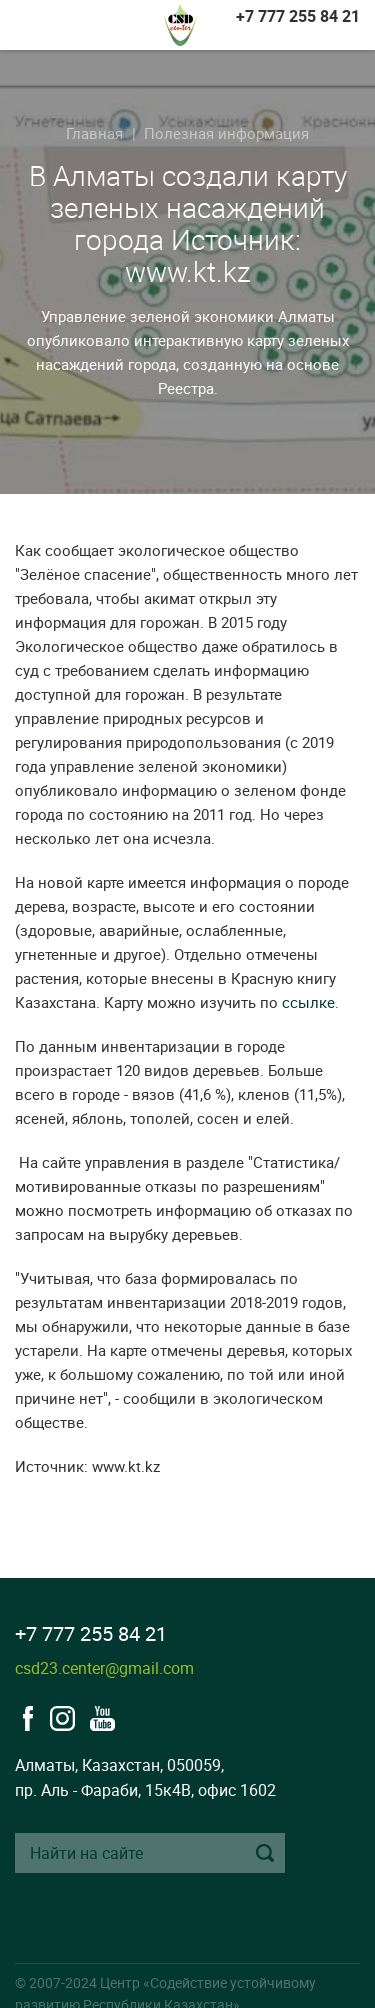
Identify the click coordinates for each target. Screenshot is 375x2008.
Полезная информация (226, 133)
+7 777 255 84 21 (298, 16)
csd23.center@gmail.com (104, 1668)
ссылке (308, 1002)
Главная (94, 133)
